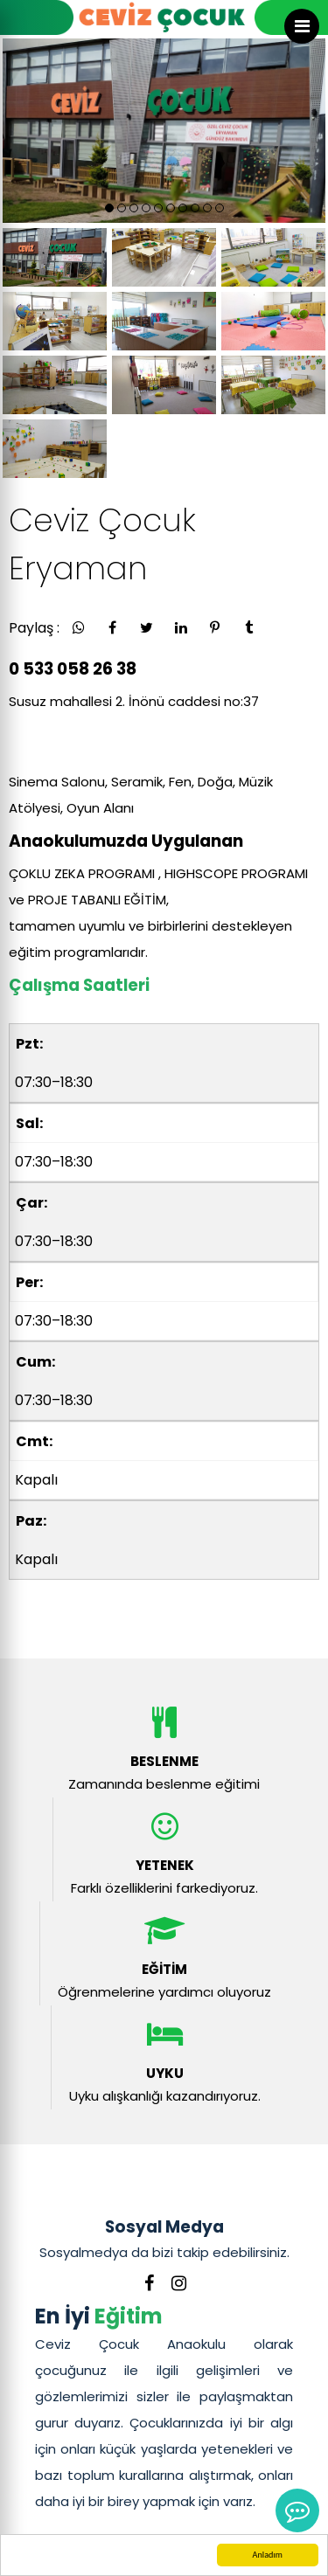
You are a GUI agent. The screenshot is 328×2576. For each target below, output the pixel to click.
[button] (109, 208)
